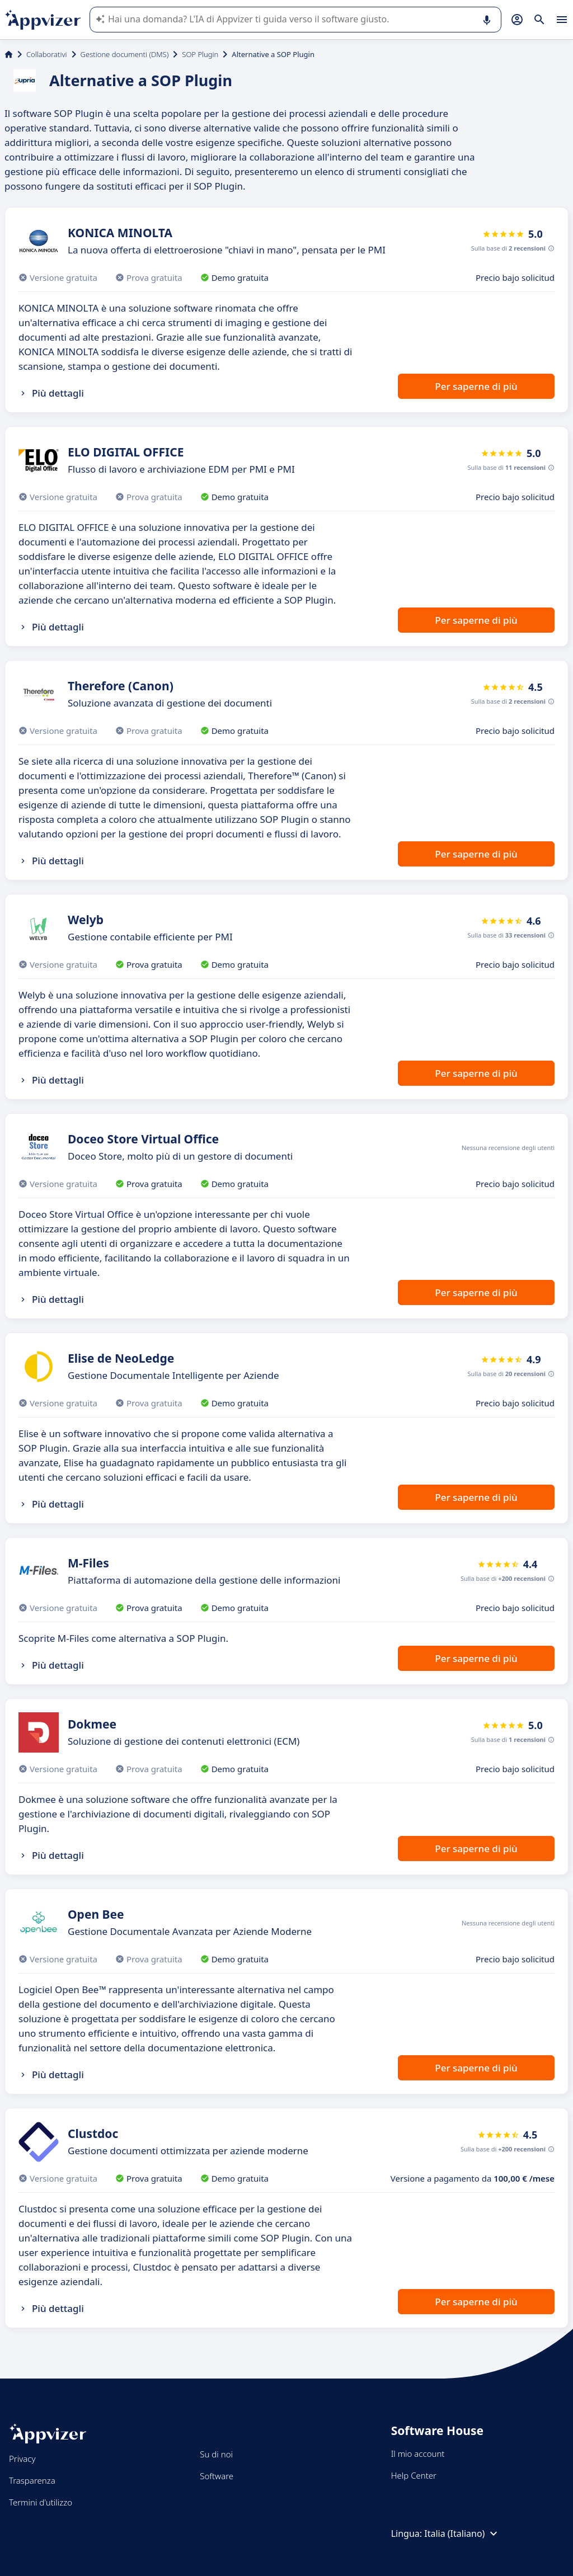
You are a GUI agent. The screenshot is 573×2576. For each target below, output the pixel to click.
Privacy (22, 2458)
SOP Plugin (200, 54)
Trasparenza (32, 2480)
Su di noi (216, 2454)
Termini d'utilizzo (40, 2502)
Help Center (413, 2475)
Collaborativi (46, 54)
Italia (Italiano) (462, 2533)
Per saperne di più (476, 386)
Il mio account (418, 2453)
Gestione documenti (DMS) (125, 54)
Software (216, 2475)
